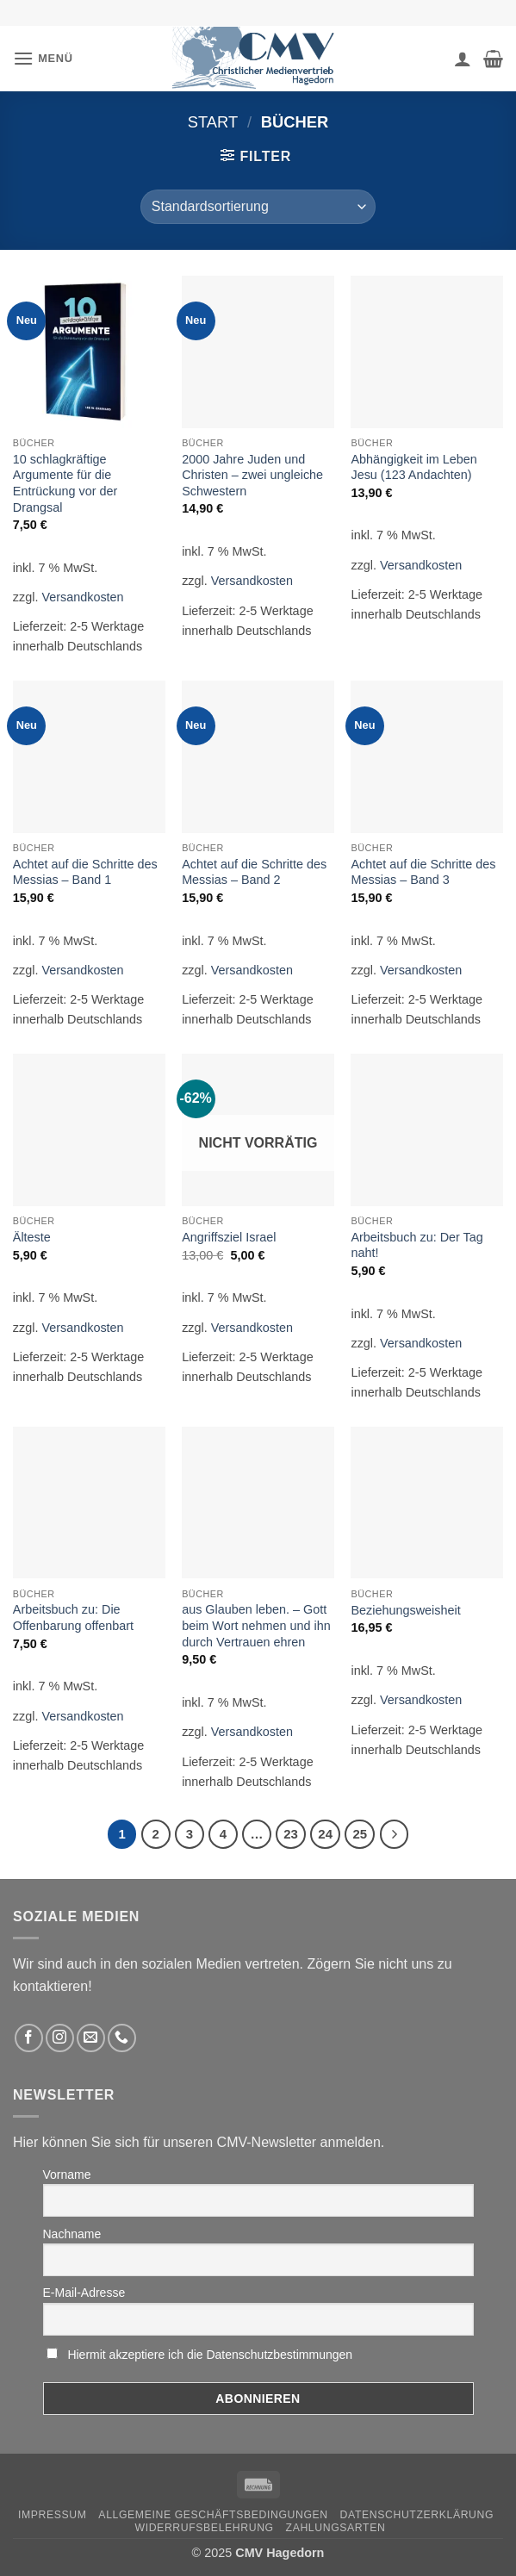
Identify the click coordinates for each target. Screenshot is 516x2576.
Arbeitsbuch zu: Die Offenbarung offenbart (73, 1617)
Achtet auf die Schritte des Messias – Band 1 (85, 872)
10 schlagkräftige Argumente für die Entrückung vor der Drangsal (65, 483)
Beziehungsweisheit (405, 1610)
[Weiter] (394, 1834)
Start (213, 122)
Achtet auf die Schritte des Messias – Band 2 (254, 872)
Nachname (72, 2234)
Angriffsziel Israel (229, 1237)
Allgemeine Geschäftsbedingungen (212, 2515)
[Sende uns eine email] (91, 2038)
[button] (43, 58)
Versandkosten (82, 597)
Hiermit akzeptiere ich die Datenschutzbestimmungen (209, 2354)
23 (290, 1833)
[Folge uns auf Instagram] (60, 2038)
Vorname (67, 2174)
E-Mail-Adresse (84, 2292)
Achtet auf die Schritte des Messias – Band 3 (423, 872)
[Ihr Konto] (462, 59)
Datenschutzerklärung (417, 2515)
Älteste (32, 1237)
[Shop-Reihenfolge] (258, 207)
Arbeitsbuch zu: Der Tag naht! (416, 1245)
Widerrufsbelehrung (204, 2528)
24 (325, 1833)
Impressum (52, 2515)
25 (359, 1833)
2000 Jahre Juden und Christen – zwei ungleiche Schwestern (252, 475)
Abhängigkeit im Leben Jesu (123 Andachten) (413, 467)
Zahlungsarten (336, 2528)
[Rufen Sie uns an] (122, 2038)
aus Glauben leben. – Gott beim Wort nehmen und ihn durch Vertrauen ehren (256, 1625)
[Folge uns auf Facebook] (29, 2038)
